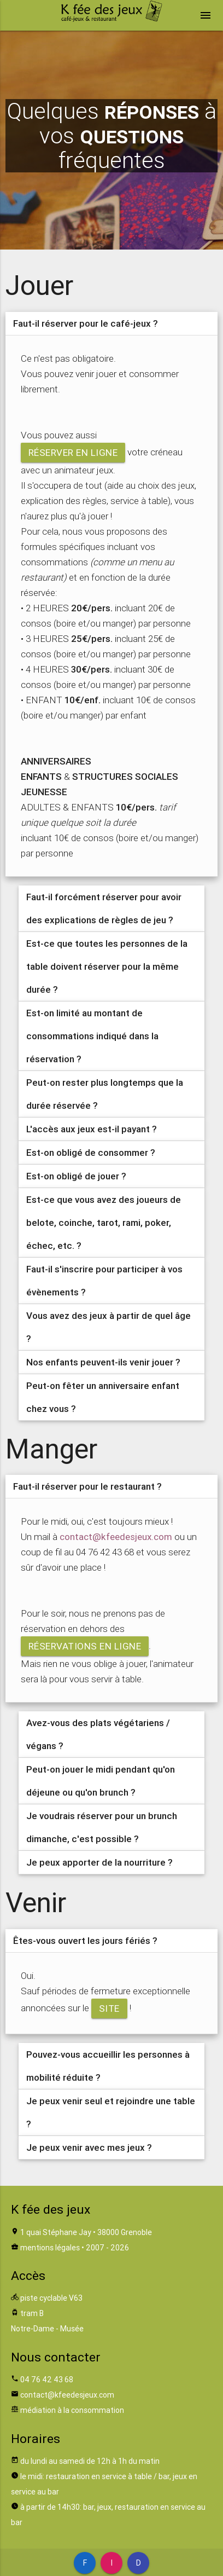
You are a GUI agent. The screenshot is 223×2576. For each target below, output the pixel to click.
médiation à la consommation (72, 2410)
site (109, 2008)
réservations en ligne (85, 1646)
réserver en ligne (73, 453)
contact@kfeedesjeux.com (116, 1537)
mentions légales (50, 2248)
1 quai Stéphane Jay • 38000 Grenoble (86, 2232)
